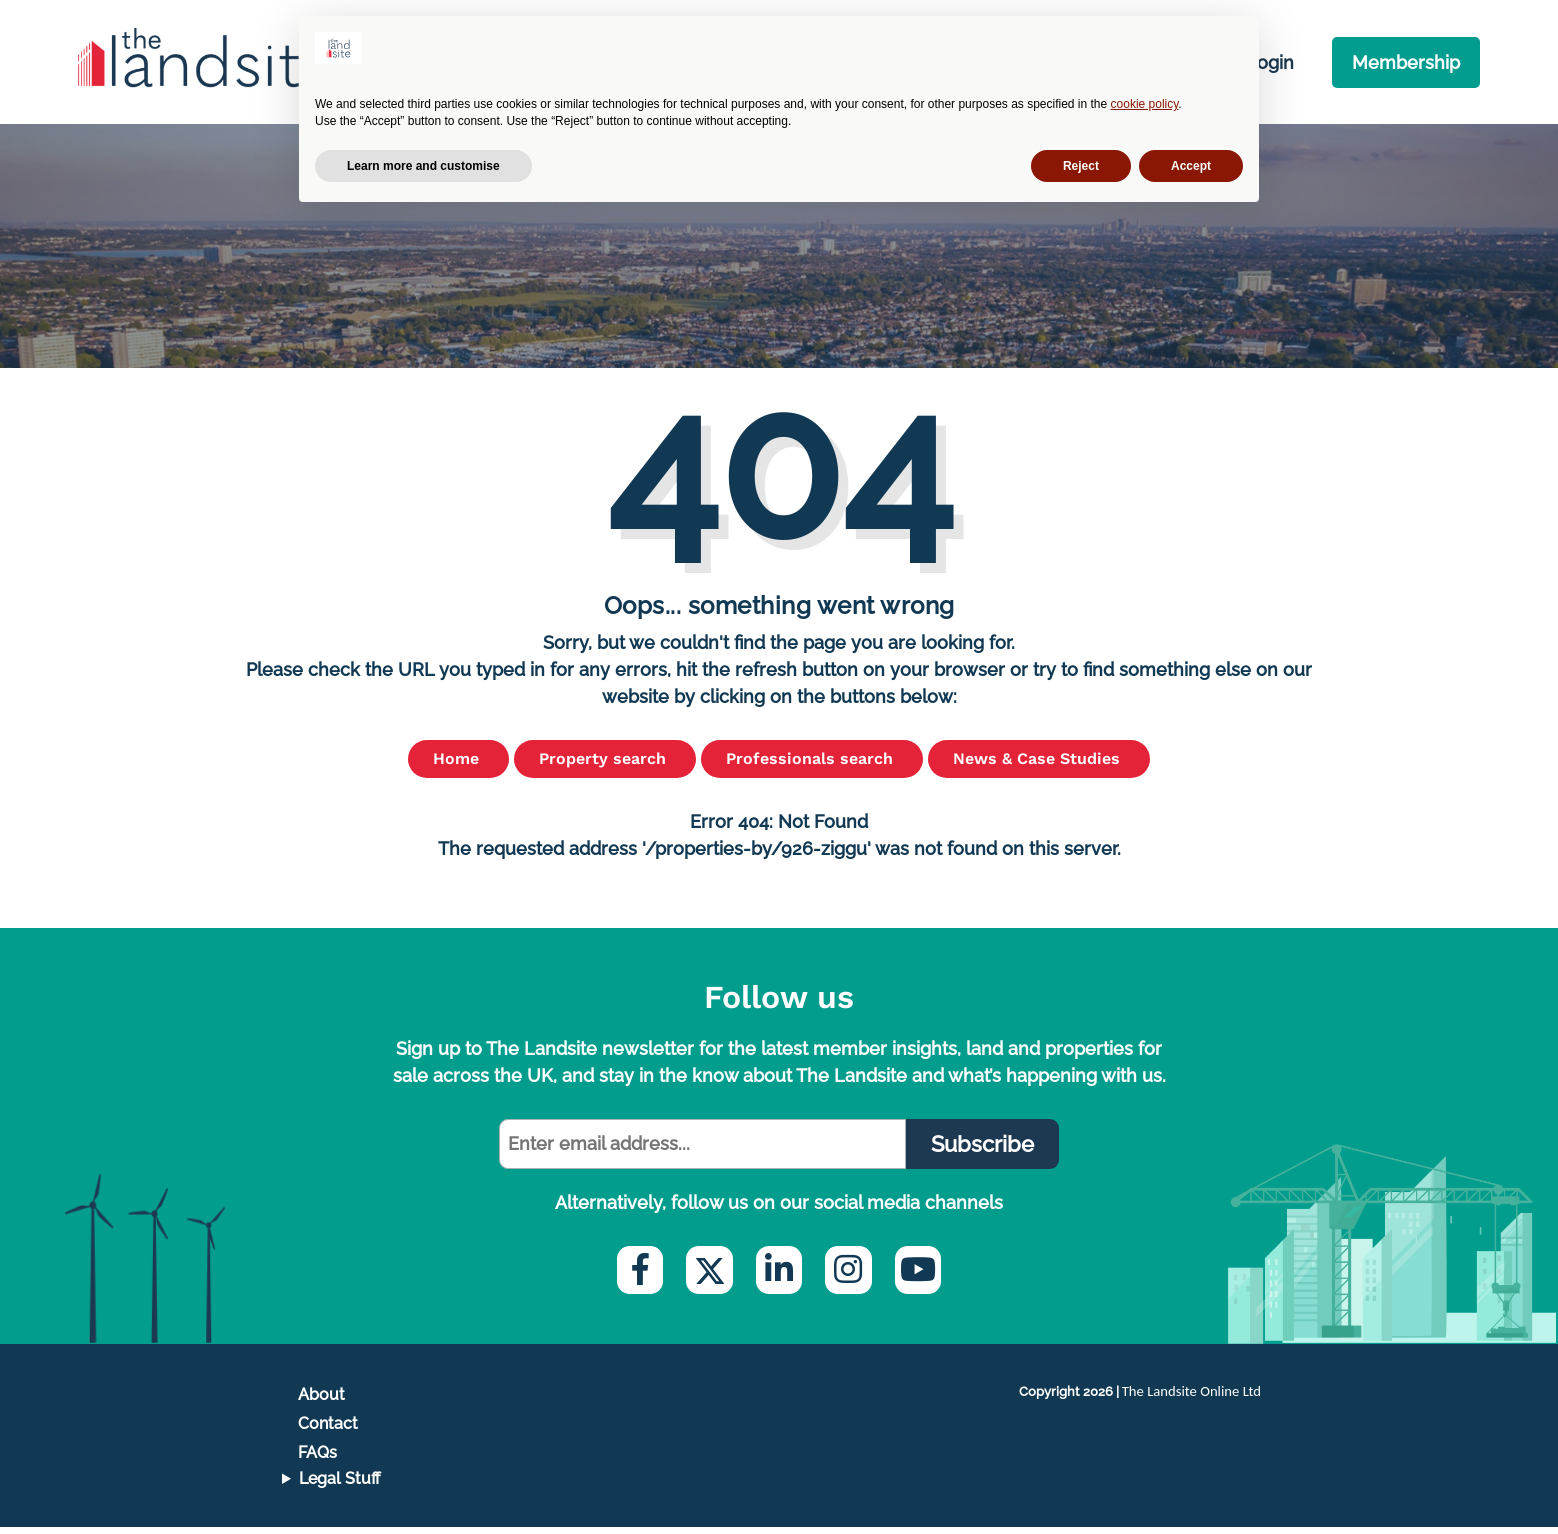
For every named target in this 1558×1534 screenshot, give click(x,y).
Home (458, 764)
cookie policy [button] (1145, 104)
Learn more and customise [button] (423, 166)
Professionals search (812, 764)
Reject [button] (1081, 166)
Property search (605, 764)
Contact (328, 1429)
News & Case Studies (1039, 764)
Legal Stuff (340, 1485)
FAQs (317, 1459)
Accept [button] (1191, 166)
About (321, 1400)
